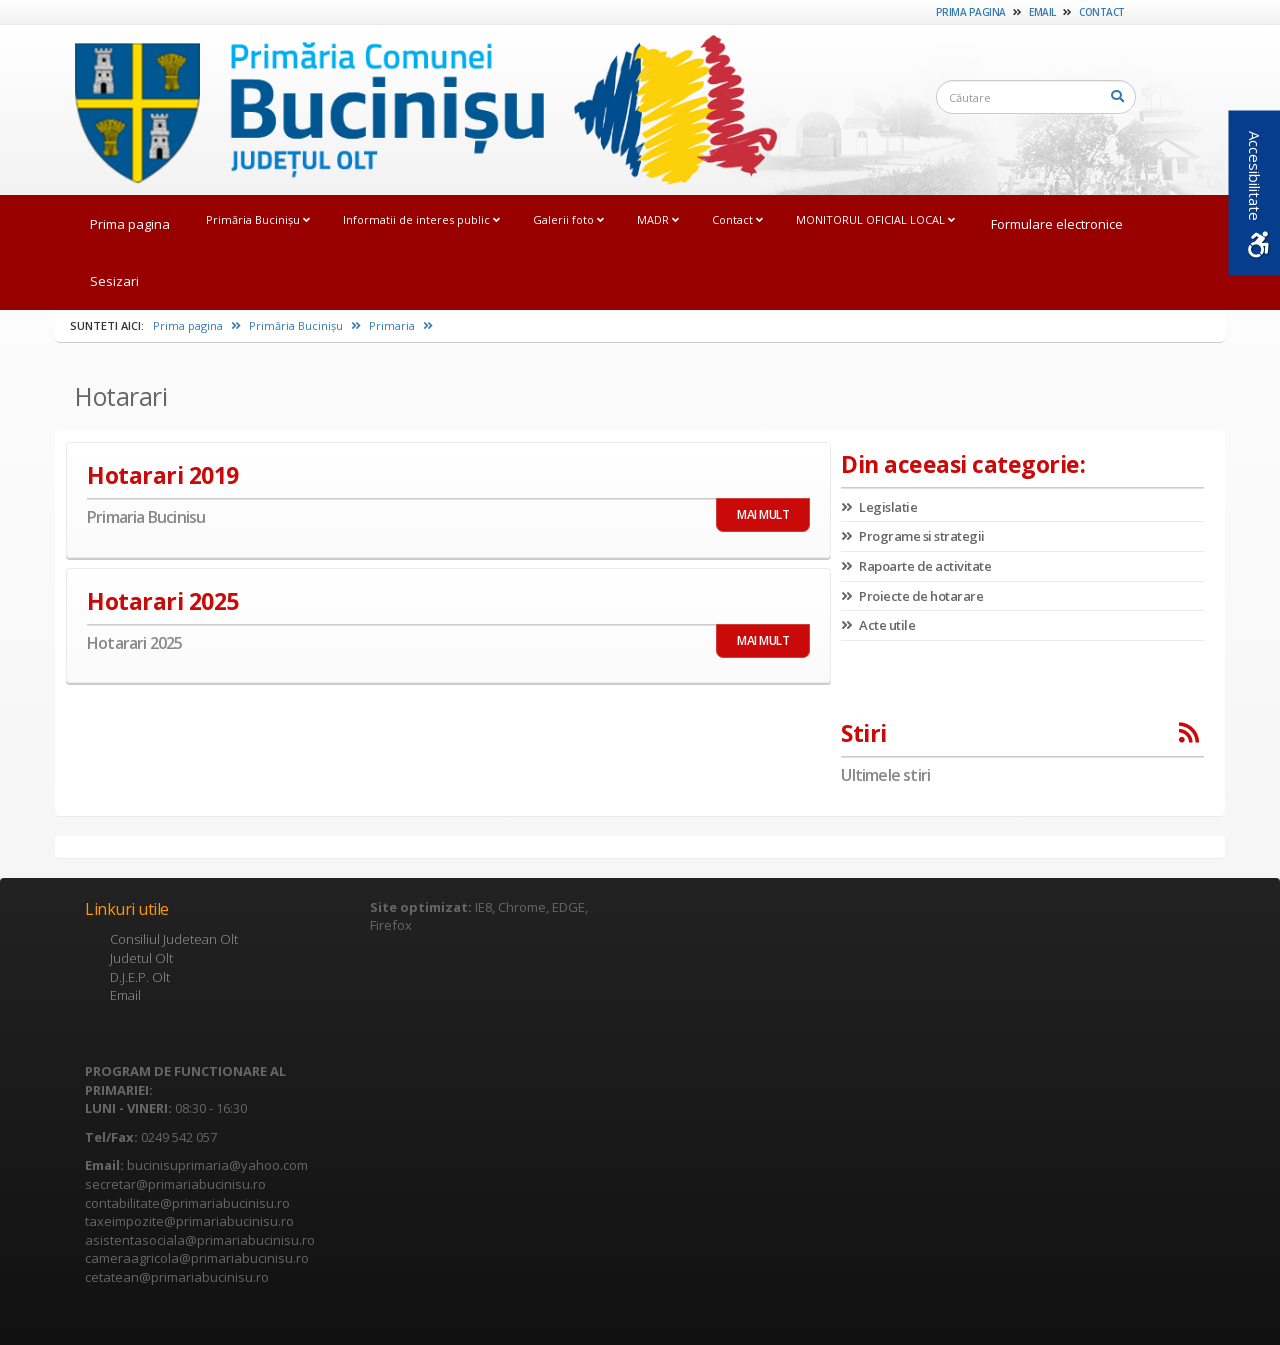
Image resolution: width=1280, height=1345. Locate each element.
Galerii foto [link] (568, 219)
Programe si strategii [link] (913, 536)
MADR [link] (658, 219)
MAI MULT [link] (763, 514)
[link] (416, 109)
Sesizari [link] (114, 281)
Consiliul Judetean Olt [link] (174, 939)
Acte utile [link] (878, 625)
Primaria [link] (401, 325)
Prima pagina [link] (971, 12)
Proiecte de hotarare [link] (912, 596)
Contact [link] (1102, 12)
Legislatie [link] (879, 507)
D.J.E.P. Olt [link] (140, 977)
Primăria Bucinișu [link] (258, 219)
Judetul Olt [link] (141, 958)
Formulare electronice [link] (1057, 224)
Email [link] (1042, 12)
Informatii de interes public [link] (421, 219)
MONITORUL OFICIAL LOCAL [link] (875, 219)
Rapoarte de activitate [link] (916, 566)
